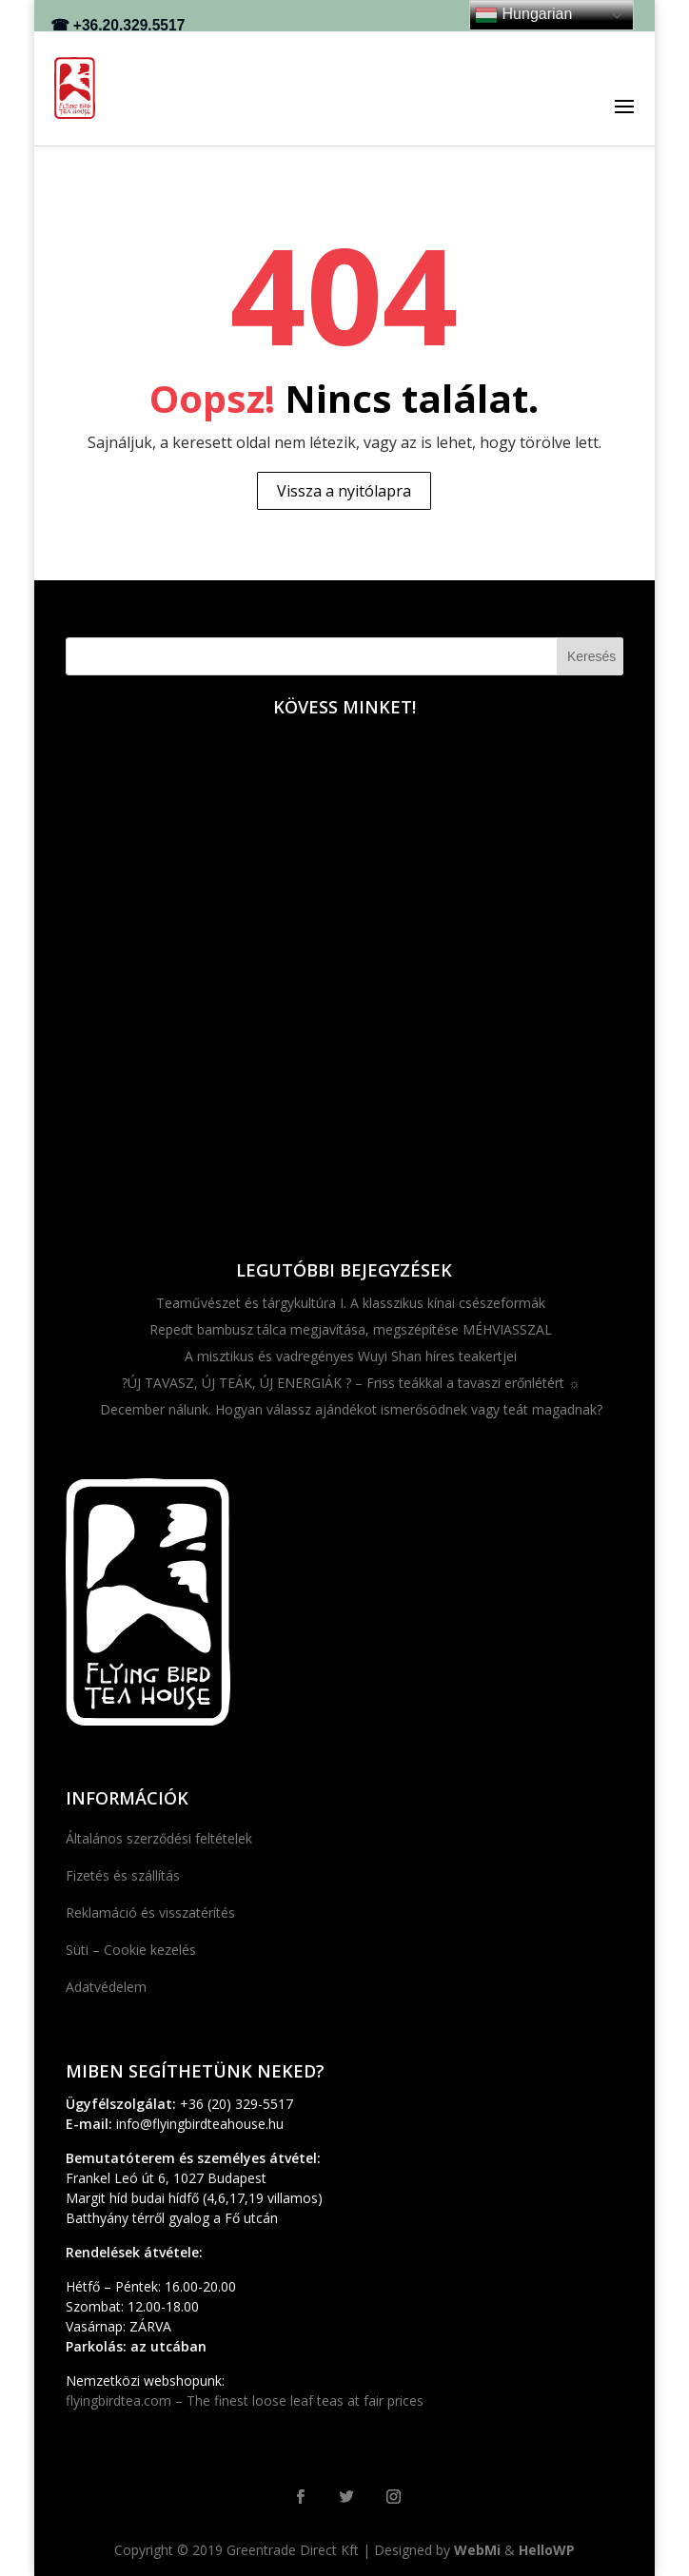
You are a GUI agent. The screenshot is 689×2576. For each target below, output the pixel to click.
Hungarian (523, 15)
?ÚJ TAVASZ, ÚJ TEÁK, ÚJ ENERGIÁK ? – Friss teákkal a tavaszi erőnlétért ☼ (351, 1383)
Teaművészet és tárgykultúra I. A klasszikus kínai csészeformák (350, 1303)
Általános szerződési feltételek (159, 1838)
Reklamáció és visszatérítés (150, 1912)
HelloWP (547, 2550)
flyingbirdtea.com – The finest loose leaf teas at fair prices (244, 2400)
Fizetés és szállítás (123, 1875)
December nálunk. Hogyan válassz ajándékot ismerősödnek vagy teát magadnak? (351, 1409)
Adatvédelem (106, 1987)
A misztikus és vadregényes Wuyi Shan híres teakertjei (351, 1356)
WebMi (477, 2550)
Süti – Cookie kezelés (131, 1950)
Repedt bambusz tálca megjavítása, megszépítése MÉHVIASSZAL (350, 1329)
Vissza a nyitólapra (344, 490)
